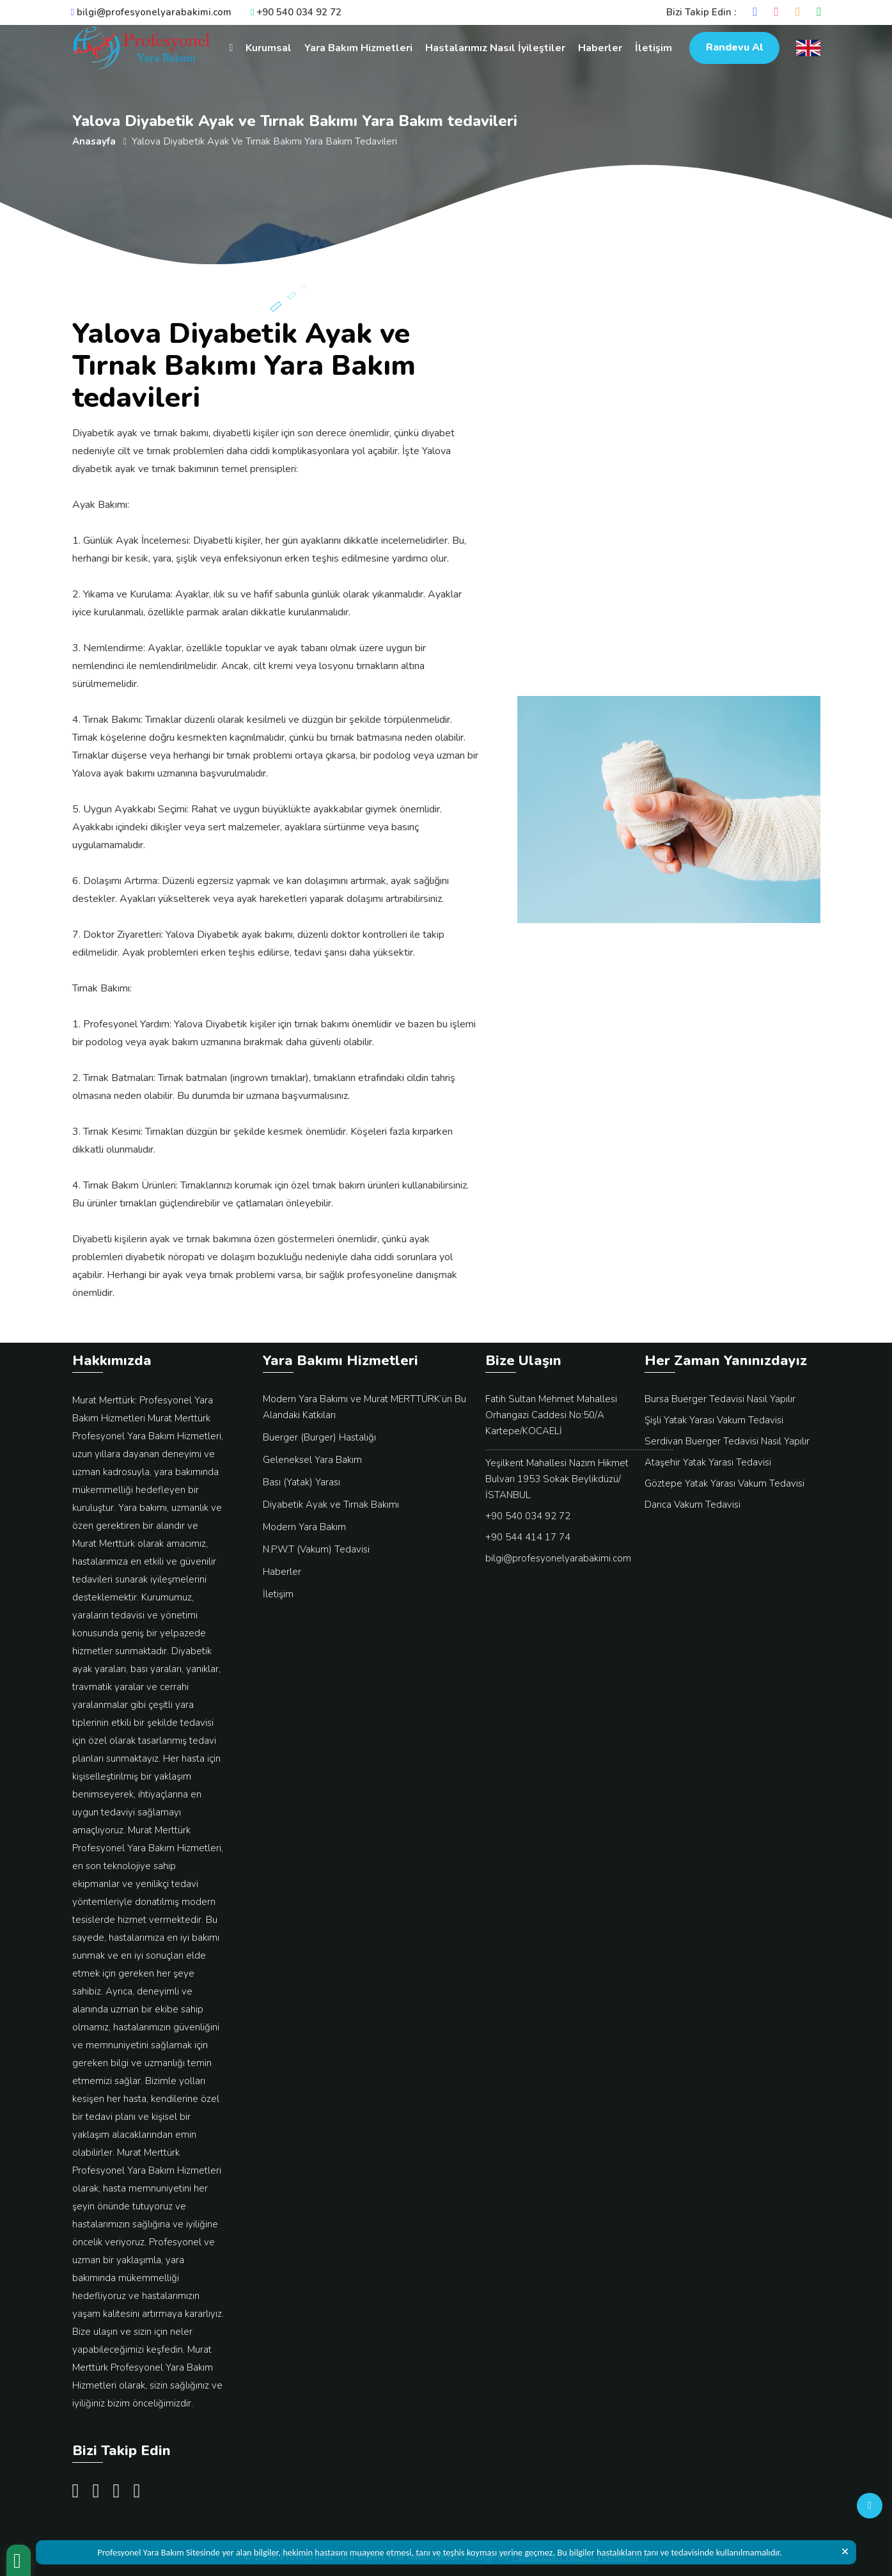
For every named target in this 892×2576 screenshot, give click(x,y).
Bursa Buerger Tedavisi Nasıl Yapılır (720, 1399)
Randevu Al (734, 47)
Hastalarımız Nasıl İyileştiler (495, 48)
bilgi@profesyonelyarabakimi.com (151, 12)
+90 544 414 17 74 (527, 1537)
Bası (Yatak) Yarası (301, 1482)
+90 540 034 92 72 (296, 12)
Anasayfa (94, 141)
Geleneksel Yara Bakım (312, 1459)
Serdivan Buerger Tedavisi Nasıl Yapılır (727, 1441)
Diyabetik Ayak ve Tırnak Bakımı (331, 1504)
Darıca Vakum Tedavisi (692, 1504)
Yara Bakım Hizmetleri (358, 48)
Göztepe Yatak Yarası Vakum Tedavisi (724, 1483)
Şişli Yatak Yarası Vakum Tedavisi (714, 1420)
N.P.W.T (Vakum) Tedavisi (316, 1549)
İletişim (653, 48)
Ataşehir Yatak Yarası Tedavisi (708, 1462)
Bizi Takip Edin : (701, 12)
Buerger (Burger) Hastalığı (319, 1437)
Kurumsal (269, 48)
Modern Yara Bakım (304, 1527)
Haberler (600, 48)
